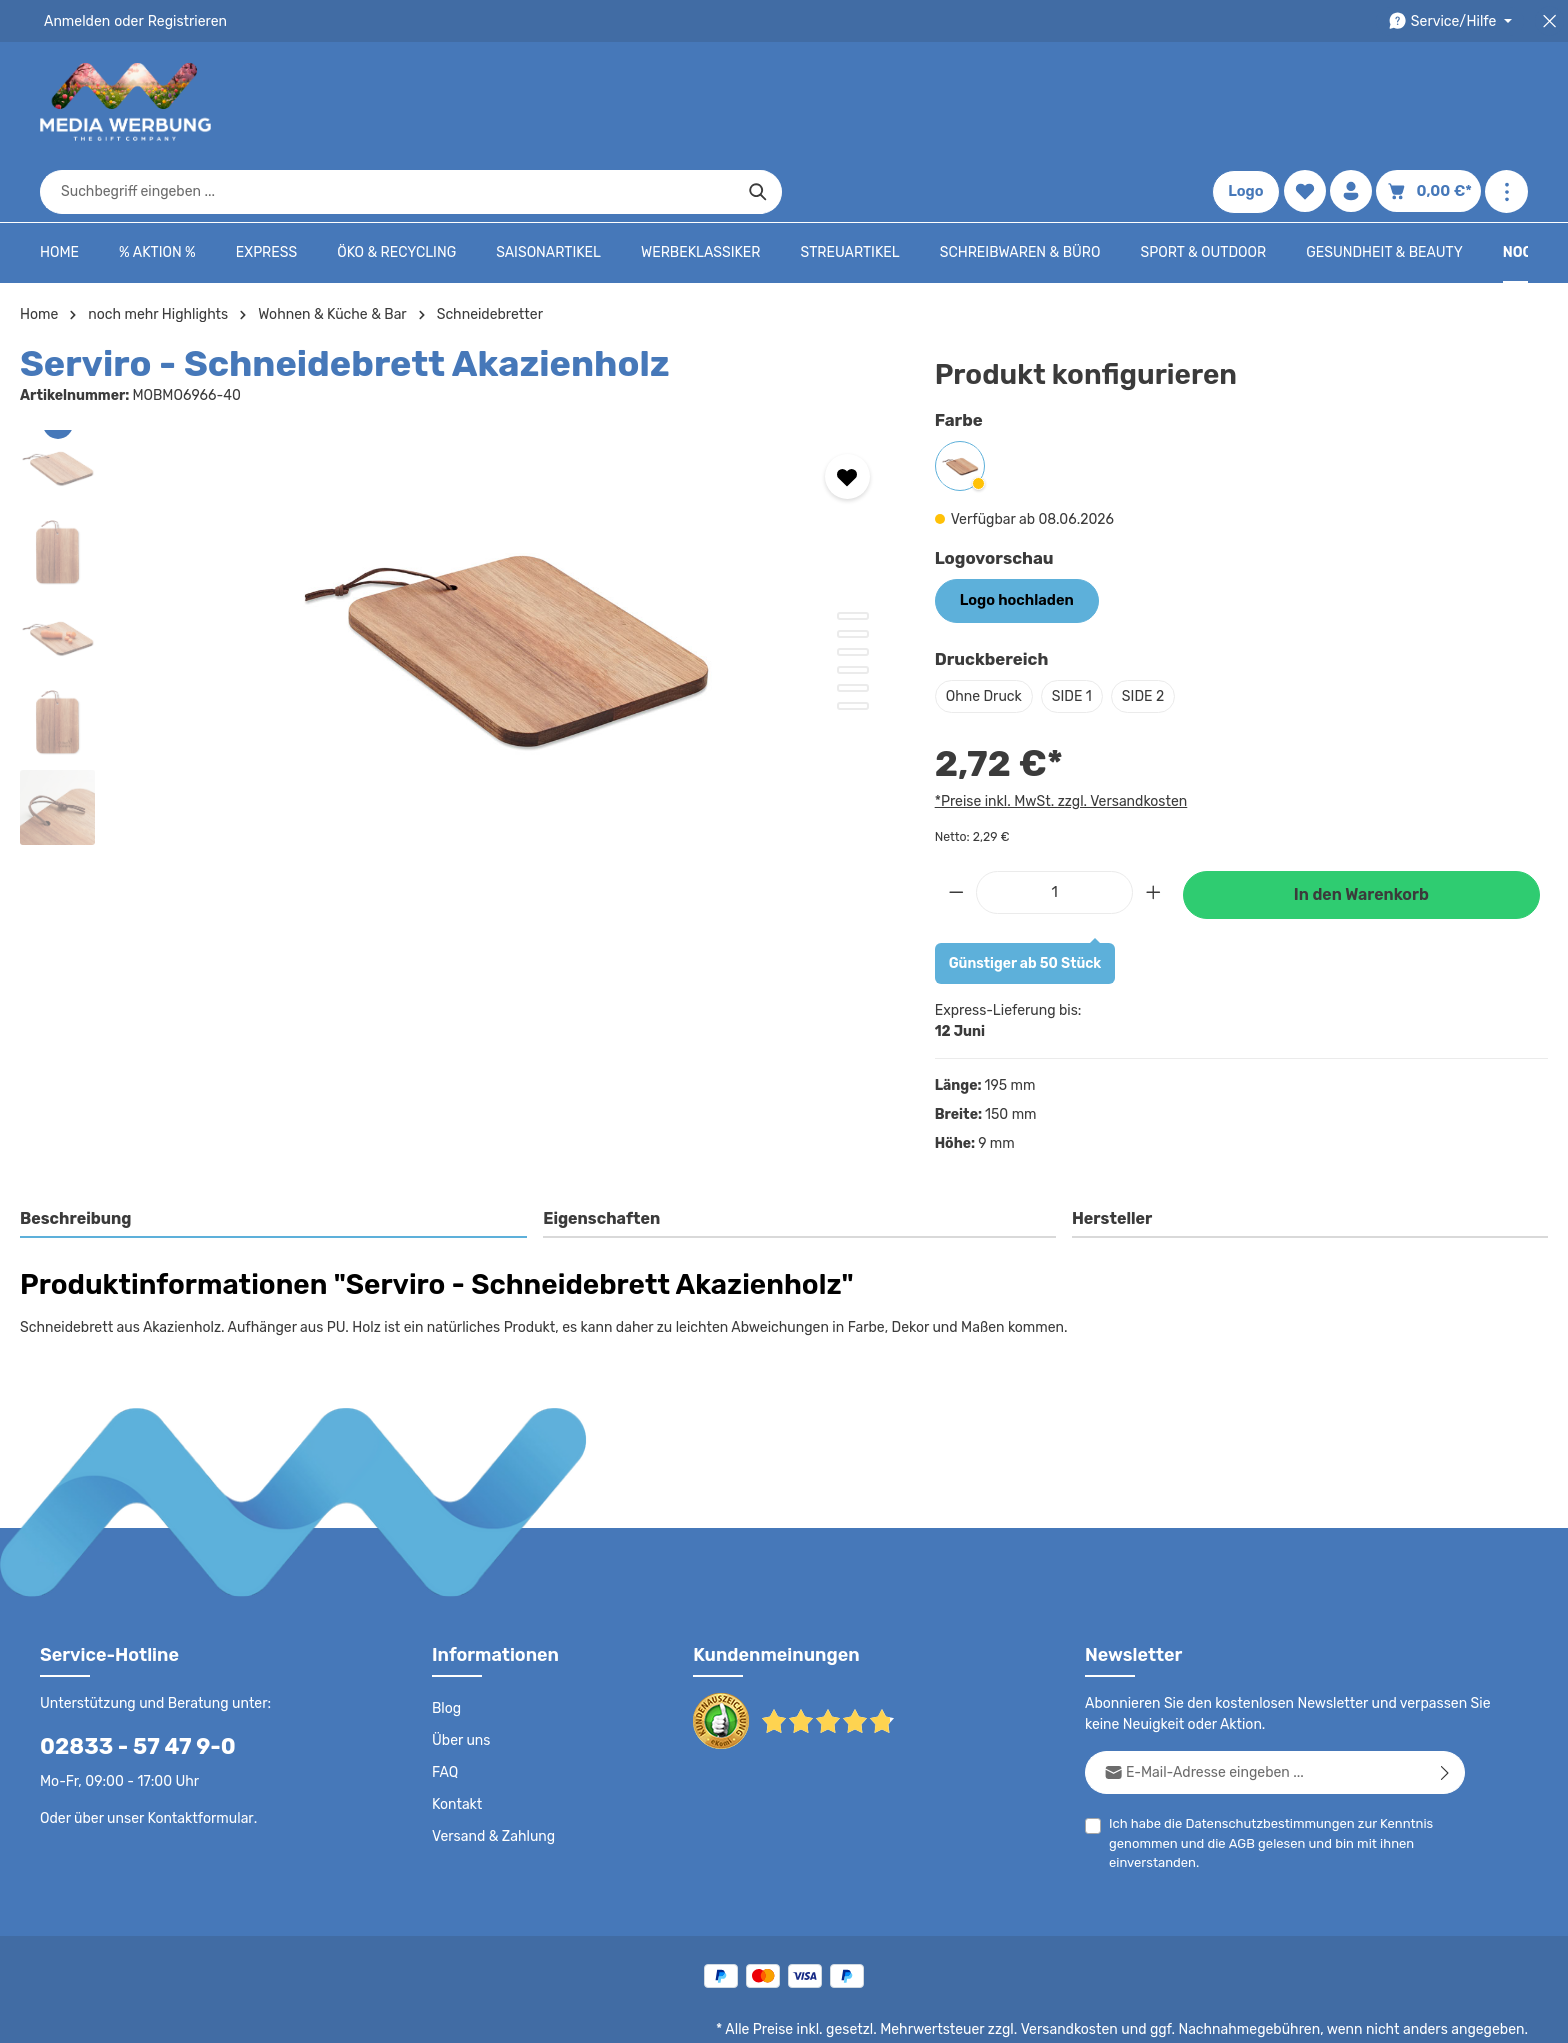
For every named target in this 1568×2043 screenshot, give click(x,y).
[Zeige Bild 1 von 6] (853, 556)
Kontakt (455, 1744)
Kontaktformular (195, 1757)
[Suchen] (1131, 102)
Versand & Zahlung (491, 1776)
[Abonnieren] (1445, 1711)
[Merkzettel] (1310, 102)
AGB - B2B (1038, 2013)
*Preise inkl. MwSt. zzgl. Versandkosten (1058, 740)
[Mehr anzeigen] (1506, 102)
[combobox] (761, 102)
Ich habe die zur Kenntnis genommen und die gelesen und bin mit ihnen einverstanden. (1263, 1781)
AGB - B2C (953, 2013)
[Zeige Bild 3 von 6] (853, 592)
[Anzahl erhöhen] (1154, 831)
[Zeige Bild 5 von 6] (853, 628)
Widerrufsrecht (1306, 2013)
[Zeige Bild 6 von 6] (853, 646)
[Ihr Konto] (1357, 102)
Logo (1252, 102)
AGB (1237, 1782)
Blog (446, 1648)
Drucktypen (1209, 2013)
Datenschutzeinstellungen (1448, 2013)
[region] (457, 585)
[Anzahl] (1054, 831)
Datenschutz (864, 2013)
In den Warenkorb (1361, 833)
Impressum (1123, 2013)
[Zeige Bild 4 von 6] (853, 610)
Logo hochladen (1014, 540)
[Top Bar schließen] (1549, 21)
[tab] (274, 1159)
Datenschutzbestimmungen (1263, 1762)
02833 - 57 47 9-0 (127, 1685)
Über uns (460, 1680)
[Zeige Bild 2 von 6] (853, 574)
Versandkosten (1089, 1969)
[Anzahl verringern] (956, 831)
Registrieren (180, 21)
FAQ (446, 1712)
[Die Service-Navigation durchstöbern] (1453, 21)
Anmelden (75, 21)
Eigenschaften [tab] (599, 1157)
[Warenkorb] (1432, 102)
